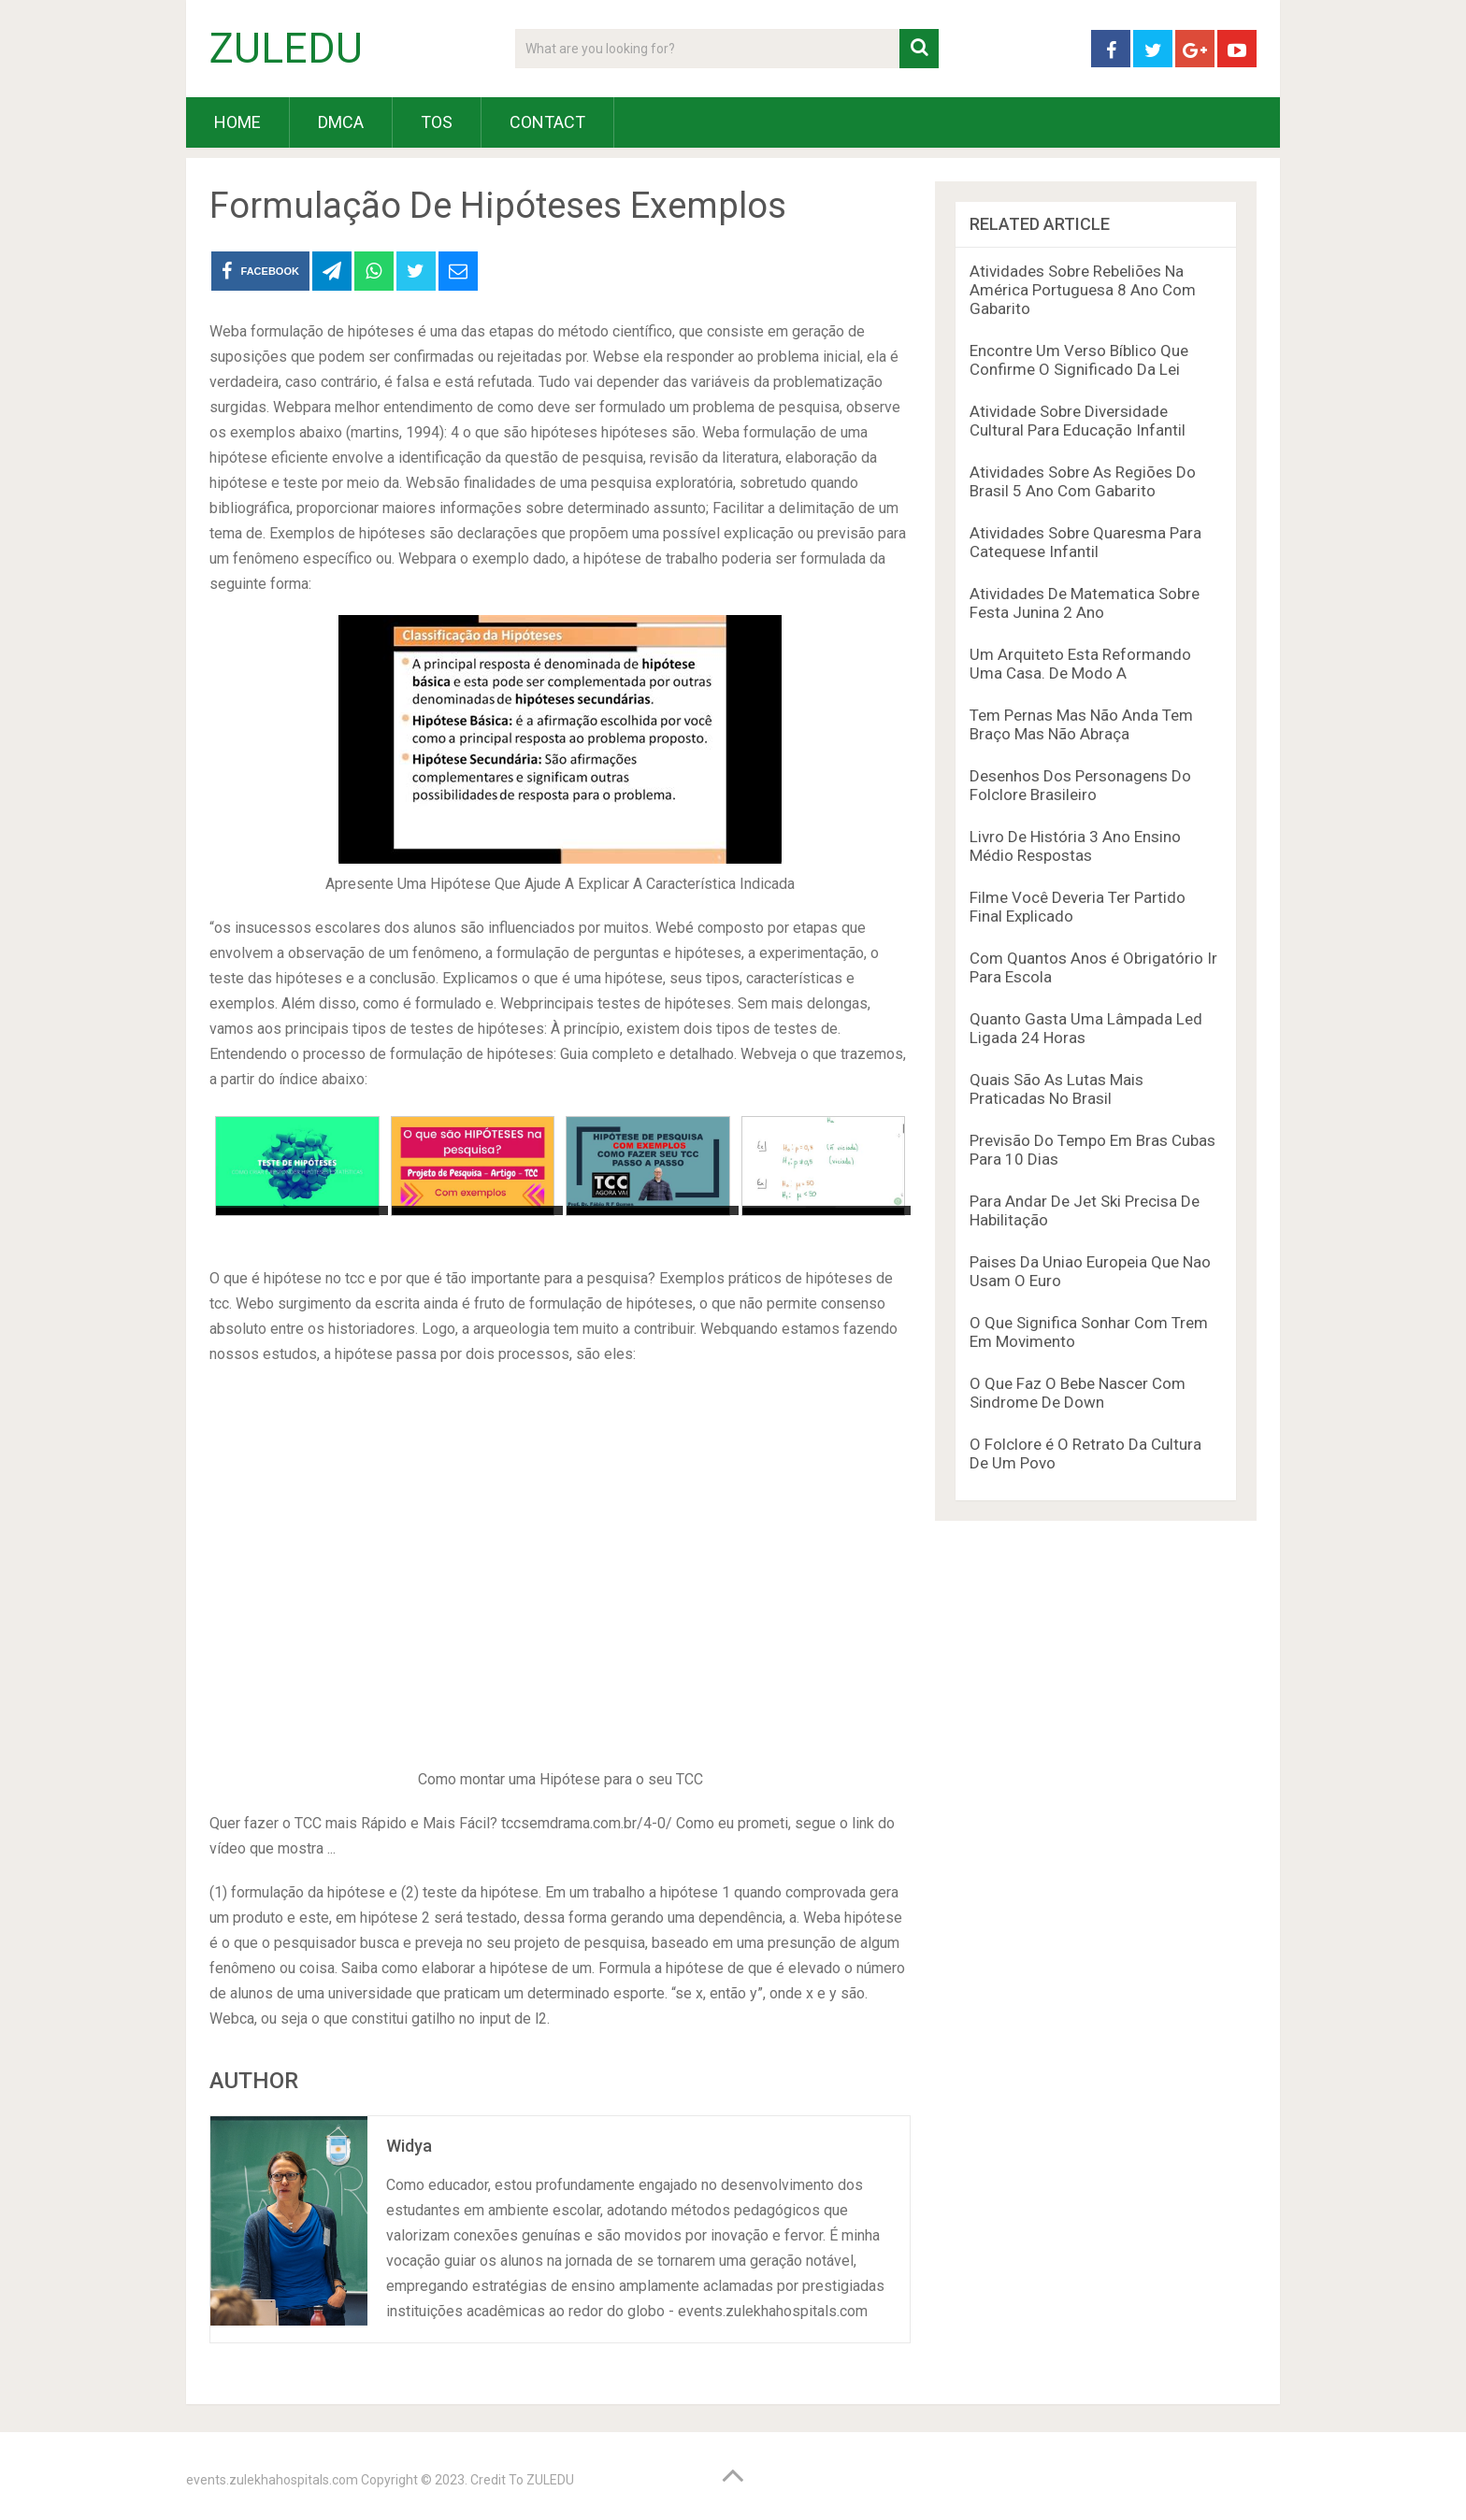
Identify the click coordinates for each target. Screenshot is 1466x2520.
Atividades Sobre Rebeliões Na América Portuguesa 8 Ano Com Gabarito (1083, 290)
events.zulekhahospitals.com (272, 2479)
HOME (237, 122)
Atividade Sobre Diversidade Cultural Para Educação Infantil (1078, 420)
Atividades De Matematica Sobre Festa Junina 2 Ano (1085, 603)
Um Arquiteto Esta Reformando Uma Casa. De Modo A (1080, 663)
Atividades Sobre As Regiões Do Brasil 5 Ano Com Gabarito (1083, 481)
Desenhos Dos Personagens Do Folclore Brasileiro (1080, 785)
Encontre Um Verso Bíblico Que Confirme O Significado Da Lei (1079, 360)
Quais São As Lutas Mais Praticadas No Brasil (1056, 1089)
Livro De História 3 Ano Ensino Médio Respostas (1075, 846)
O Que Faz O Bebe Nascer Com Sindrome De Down (1078, 1392)
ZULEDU (286, 48)
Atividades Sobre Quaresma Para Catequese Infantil (1085, 542)
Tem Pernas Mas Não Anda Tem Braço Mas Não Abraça (1081, 724)
